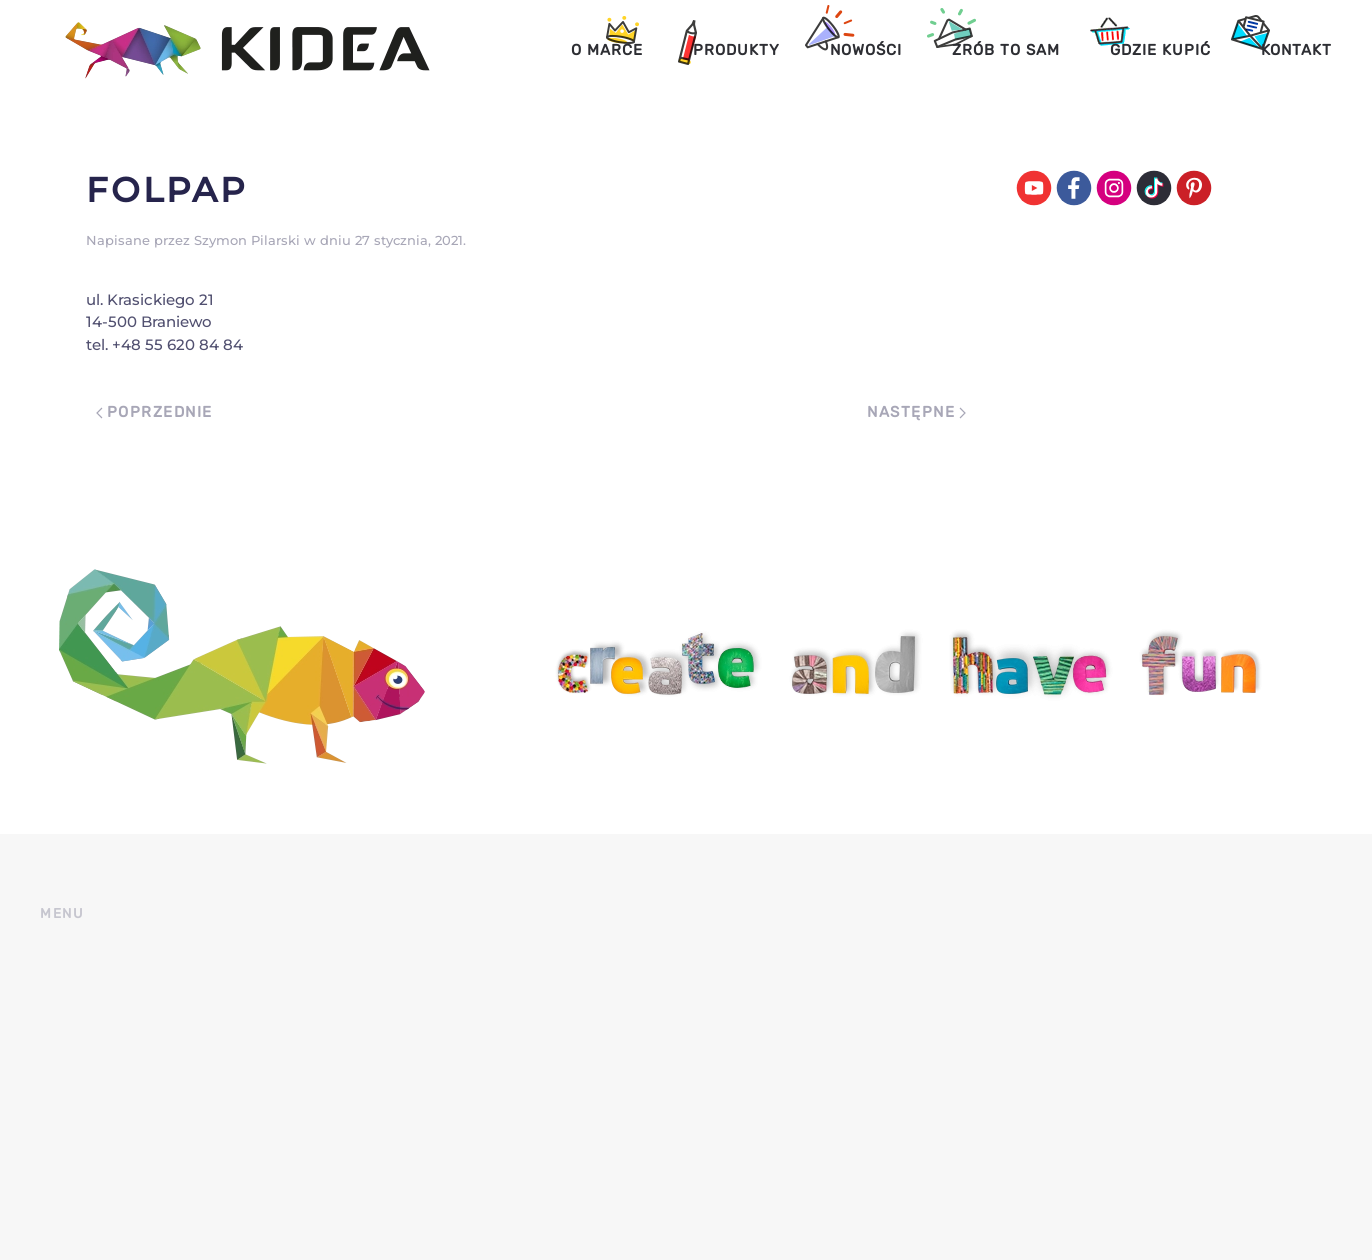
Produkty (736, 50)
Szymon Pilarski (247, 240)
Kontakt (1296, 50)
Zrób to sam (1006, 50)
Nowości (866, 50)
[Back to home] (235, 50)
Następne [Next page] (916, 412)
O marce (607, 50)
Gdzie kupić (1160, 50)
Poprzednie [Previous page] (154, 412)
